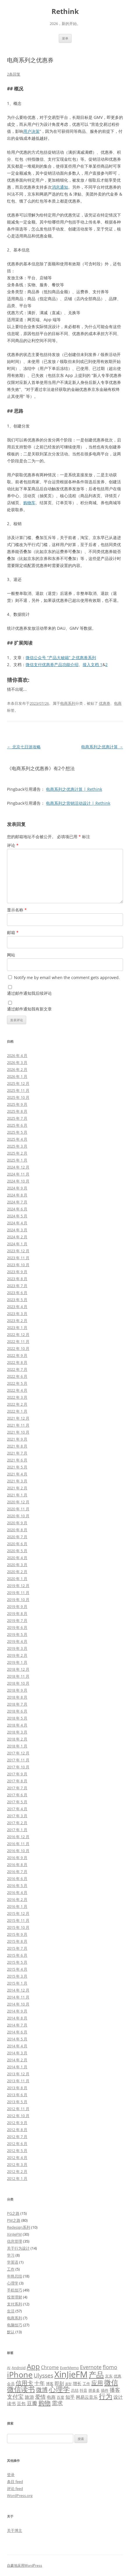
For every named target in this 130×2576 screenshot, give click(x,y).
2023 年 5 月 (17, 1299)
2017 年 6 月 (17, 1794)
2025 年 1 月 (17, 1160)
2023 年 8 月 (17, 1278)
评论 (13, 845)
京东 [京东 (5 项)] (109, 2376)
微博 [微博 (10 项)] (42, 2389)
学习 (11, 2255)
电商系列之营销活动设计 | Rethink (78, 803)
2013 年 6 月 (17, 2094)
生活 (11, 2311)
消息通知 (60, 187)
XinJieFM (14, 2234)
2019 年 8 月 (17, 1613)
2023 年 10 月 (18, 1264)
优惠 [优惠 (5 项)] (117, 2376)
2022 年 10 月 (18, 1348)
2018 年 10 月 (18, 1683)
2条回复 (13, 74)
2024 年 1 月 (17, 1243)
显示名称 (17, 910)
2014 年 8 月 (17, 2018)
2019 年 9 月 (17, 1606)
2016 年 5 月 (17, 1885)
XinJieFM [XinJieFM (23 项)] (71, 2374)
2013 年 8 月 (17, 2087)
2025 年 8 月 (17, 1111)
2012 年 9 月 (17, 2122)
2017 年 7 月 (17, 1787)
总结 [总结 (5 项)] (75, 2390)
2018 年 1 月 (17, 1746)
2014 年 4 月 (17, 2046)
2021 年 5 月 (17, 1467)
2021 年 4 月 (17, 1474)
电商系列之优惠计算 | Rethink (74, 789)
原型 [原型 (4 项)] (68, 2384)
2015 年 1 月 (17, 1983)
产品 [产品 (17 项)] (96, 2374)
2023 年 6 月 (17, 1292)
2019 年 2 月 (17, 1655)
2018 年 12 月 (18, 1669)
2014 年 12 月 (18, 1990)
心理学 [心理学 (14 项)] (59, 2389)
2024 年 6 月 (17, 1209)
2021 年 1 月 (17, 1495)
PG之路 (13, 2213)
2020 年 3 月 (17, 1564)
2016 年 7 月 (17, 1871)
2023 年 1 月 (17, 1327)
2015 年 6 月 (17, 1955)
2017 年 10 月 (18, 1767)
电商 (118, 703)
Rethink (65, 11)
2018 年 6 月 (17, 1711)
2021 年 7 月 (17, 1453)
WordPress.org (20, 2495)
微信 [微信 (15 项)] (111, 2382)
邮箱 (13, 932)
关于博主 (14, 2530)
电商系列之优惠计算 (102, 746)
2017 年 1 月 (17, 1829)
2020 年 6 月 (17, 1543)
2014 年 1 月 (17, 2066)
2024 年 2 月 (17, 1236)
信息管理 (14, 2241)
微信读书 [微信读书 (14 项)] (21, 2389)
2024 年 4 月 (17, 1223)
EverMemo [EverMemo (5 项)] (69, 2367)
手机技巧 (14, 2290)
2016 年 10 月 (18, 1850)
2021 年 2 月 (17, 1488)
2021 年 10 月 (18, 1432)
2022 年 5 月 (17, 1383)
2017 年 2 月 (17, 1822)
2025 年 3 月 (17, 1146)
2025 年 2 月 (17, 1153)
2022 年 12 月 (18, 1334)
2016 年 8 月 (17, 1864)
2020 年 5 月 (17, 1550)
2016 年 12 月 (18, 1836)
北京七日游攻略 (24, 746)
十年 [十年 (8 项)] (39, 2383)
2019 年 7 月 (17, 1620)
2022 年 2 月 (17, 1404)
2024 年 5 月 (17, 1216)
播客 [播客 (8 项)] (115, 2389)
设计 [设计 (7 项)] (118, 2397)
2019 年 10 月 (18, 1599)
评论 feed (15, 2488)
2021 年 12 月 (18, 1418)
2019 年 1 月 (17, 1662)
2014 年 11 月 (18, 1997)
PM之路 (13, 2220)
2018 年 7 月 (17, 1704)
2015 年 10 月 (18, 1927)
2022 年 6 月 (17, 1376)
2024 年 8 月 (17, 1195)
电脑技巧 (14, 2325)
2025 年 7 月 (17, 1118)
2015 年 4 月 (17, 1969)
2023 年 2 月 (17, 1320)
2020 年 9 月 (17, 1522)
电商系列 (67, 703)
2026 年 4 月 (17, 1055)
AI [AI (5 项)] (8, 2367)
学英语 (12, 2262)
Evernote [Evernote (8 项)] (90, 2367)
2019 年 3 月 (17, 1648)
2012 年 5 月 (17, 2150)
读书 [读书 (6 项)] (11, 2403)
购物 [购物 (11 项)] (44, 2402)
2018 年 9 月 (17, 1690)
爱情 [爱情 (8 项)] (40, 2396)
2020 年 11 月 (18, 1508)
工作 (11, 2269)
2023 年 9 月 (17, 1271)
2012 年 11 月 (18, 2108)
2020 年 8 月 (17, 1529)
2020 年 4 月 (17, 1557)
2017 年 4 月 (17, 1808)
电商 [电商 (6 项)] (51, 2397)
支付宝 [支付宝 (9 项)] (15, 2396)
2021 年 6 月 (17, 1460)
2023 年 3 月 (17, 1313)
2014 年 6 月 (17, 2032)
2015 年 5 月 (17, 1962)
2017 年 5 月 (17, 1801)
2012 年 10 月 (18, 2115)
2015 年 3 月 (17, 1976)
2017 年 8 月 (17, 1780)
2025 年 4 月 (17, 1139)
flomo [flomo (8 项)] (110, 2367)
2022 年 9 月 (17, 1355)
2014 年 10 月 (18, 2004)
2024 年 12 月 (18, 1167)
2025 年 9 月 (17, 1104)
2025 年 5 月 (17, 1132)
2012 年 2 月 (17, 2171)
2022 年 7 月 (17, 1369)
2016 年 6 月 (17, 1878)
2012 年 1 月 (17, 2178)
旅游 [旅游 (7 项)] (29, 2397)
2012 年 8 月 (17, 2129)
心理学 (12, 2283)
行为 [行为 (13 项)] (105, 2396)
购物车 (29, 502)
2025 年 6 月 (17, 1125)
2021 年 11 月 (18, 1425)
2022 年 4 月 (17, 1390)
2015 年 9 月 (17, 1934)
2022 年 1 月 (17, 1411)
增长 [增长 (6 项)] (77, 2383)
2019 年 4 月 (17, 1641)
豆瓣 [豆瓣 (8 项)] (32, 2403)
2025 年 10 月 (18, 1097)
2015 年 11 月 (18, 1920)
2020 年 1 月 (17, 1578)
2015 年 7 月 (17, 1948)
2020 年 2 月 (17, 1571)
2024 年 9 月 (17, 1188)
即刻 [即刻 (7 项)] (59, 2383)
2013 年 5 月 (17, 2101)
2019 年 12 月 (18, 1585)
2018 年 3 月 (17, 1732)
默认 (11, 2331)
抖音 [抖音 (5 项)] (83, 2390)
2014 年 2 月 (17, 2059)
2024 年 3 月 (17, 1229)
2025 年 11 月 (18, 1090)
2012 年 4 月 (17, 2157)
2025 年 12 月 (18, 1083)
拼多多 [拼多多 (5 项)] (94, 2390)
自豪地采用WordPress (24, 2565)
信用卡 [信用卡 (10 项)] (24, 2383)
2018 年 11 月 (18, 1676)
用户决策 (31, 131)
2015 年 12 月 (18, 1913)
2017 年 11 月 (18, 1760)
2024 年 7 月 (17, 1202)
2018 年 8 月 (17, 1697)
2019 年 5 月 (17, 1634)
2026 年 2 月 (17, 1069)
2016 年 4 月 (17, 1892)
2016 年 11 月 (18, 1843)
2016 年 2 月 (17, 1899)
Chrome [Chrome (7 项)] (50, 2367)
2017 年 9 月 (17, 1774)
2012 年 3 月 (17, 2164)
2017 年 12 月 (18, 1753)
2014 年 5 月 (17, 2039)
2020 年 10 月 (18, 1515)
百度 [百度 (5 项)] (60, 2397)
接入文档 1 (92, 664)
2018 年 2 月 (17, 1739)
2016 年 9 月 (17, 1857)
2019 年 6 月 (17, 1627)
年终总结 (14, 2276)
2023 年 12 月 (18, 1250)
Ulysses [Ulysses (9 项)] (43, 2375)
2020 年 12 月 (18, 1502)
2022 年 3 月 (17, 1397)
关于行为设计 (18, 2248)
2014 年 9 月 (17, 2011)
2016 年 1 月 (17, 1906)
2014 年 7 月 (17, 2025)
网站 (11, 955)
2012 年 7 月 (17, 2136)
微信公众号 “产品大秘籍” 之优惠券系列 (61, 657)
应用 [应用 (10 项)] (97, 2383)
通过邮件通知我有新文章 (29, 1009)
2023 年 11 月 (18, 1257)
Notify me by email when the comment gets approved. (64, 977)
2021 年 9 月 (17, 1439)
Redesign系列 (18, 2227)
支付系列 (14, 2304)
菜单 (65, 38)
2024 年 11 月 (18, 1174)
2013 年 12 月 (18, 2073)
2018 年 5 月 (17, 1718)
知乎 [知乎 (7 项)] (70, 2397)
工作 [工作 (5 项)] (86, 2383)
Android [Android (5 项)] (19, 2367)
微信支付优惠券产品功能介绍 (52, 664)
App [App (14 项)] (33, 2366)
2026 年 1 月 (17, 1076)
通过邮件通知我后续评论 (29, 993)
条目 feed (15, 2481)
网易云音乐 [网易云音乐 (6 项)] (87, 2397)
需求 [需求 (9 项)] (57, 2403)
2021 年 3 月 (17, 1481)
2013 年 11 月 (18, 2080)
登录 (11, 2474)
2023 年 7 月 (17, 1285)
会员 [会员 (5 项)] (11, 2383)
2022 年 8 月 (17, 1362)
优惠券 (104, 703)
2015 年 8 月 (17, 1941)
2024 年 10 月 (18, 1181)
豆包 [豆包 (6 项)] (21, 2403)
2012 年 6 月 (17, 2143)
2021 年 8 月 (17, 1446)
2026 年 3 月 (17, 1062)
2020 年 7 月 (17, 1536)
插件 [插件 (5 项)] (104, 2390)
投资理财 (14, 2297)
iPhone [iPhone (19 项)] (20, 2374)
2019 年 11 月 (18, 1592)
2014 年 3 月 (17, 2053)
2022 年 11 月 (18, 1341)
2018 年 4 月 (17, 1725)
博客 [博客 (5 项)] (50, 2383)
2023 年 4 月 (17, 1306)
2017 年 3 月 (17, 1815)
